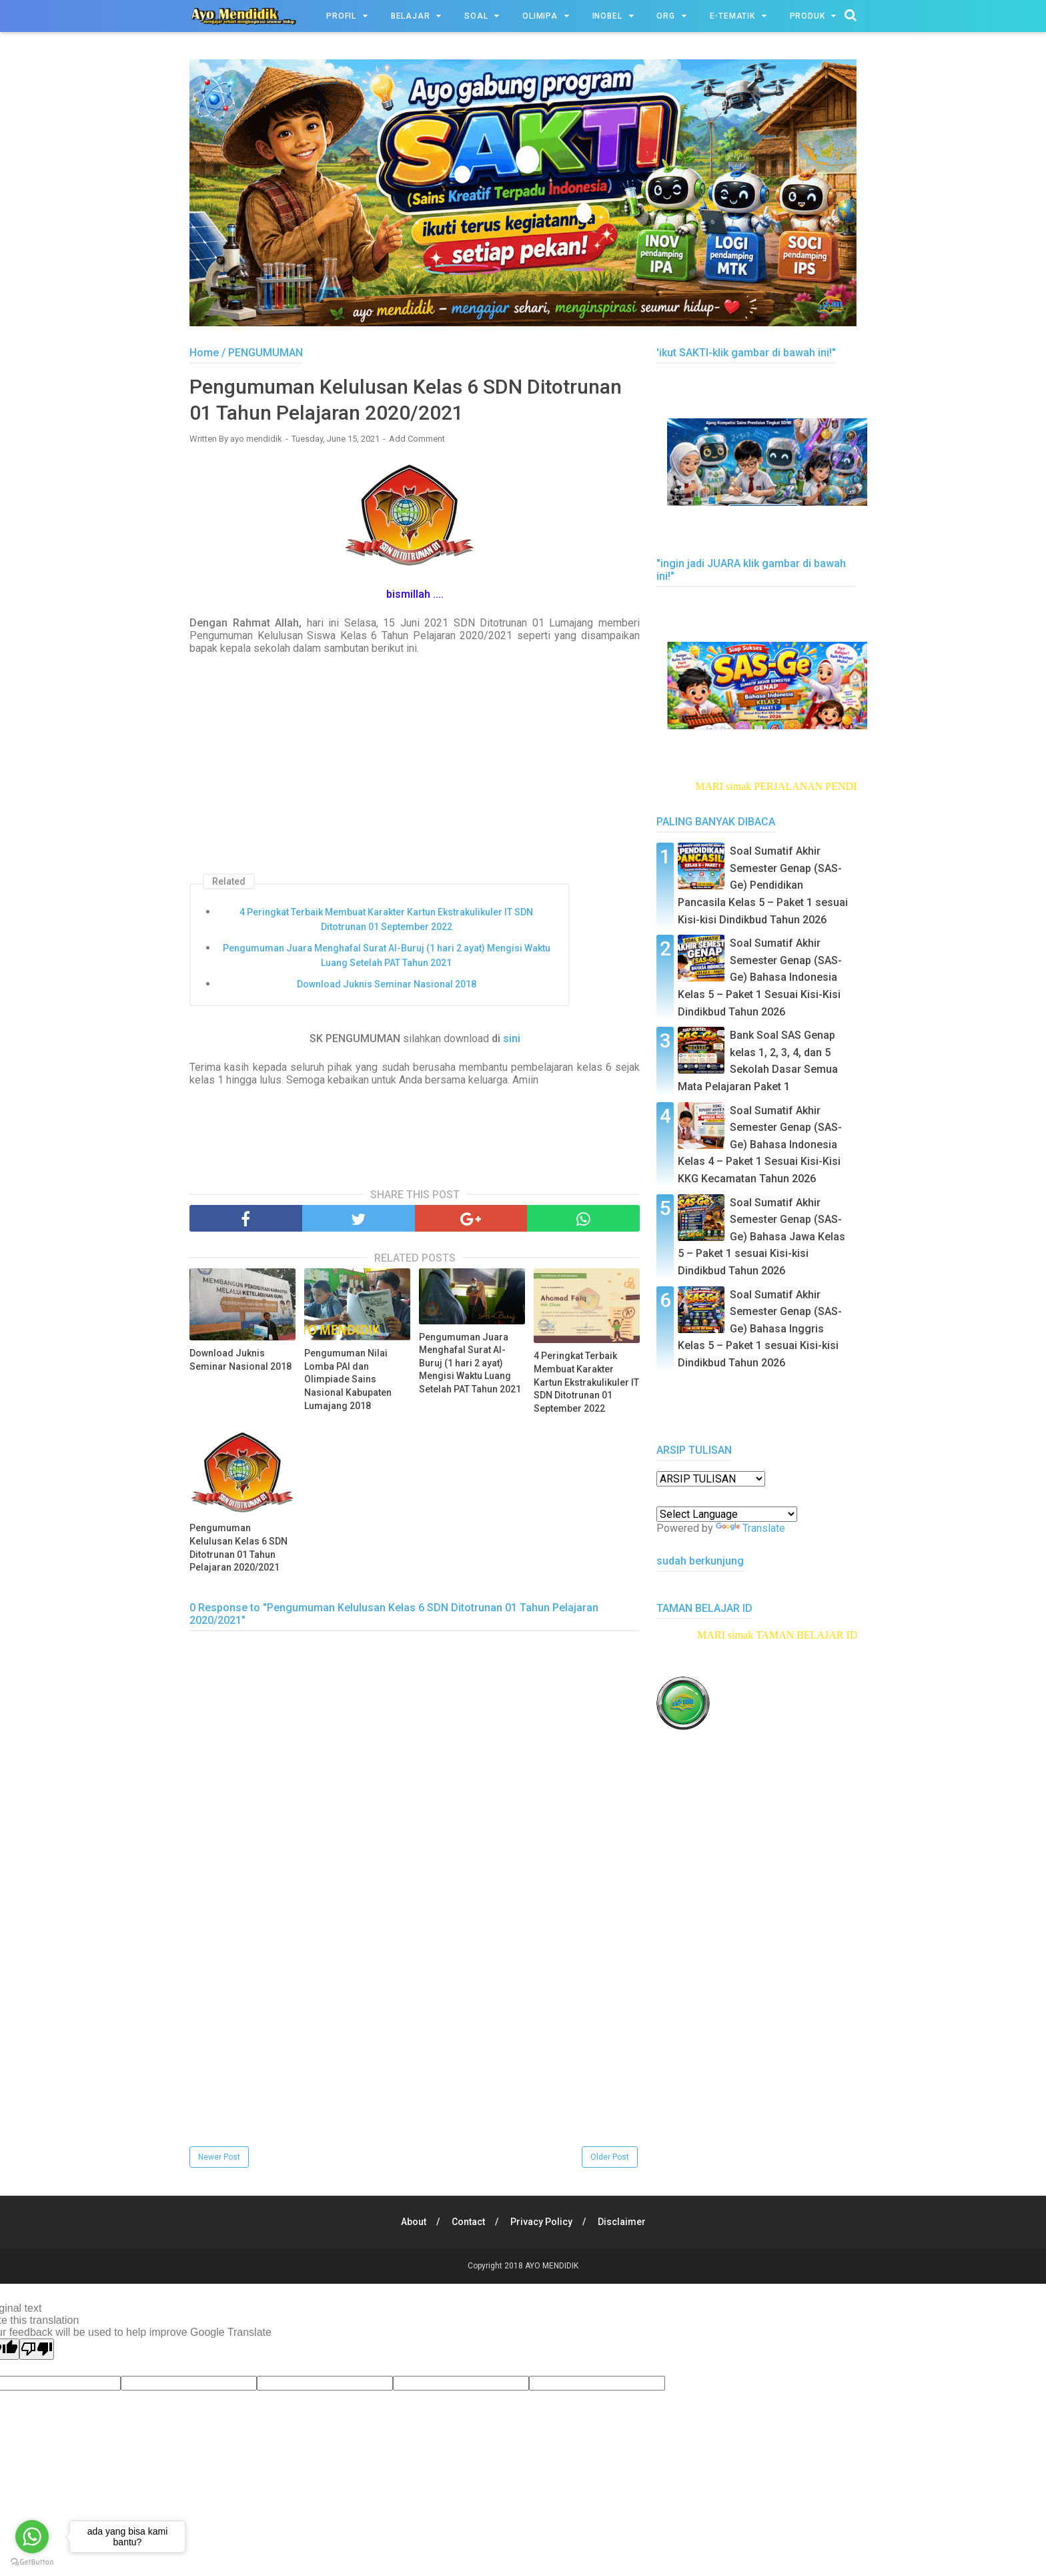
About (413, 2221)
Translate (750, 1528)
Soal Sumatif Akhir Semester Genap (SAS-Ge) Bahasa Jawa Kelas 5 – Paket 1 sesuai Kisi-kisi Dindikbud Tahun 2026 (761, 1236)
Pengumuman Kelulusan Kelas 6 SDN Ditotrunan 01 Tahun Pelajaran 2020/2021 (238, 1548)
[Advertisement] (414, 2050)
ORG (665, 16)
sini (511, 1038)
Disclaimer (622, 2221)
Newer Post (219, 2157)
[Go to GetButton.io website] (32, 2562)
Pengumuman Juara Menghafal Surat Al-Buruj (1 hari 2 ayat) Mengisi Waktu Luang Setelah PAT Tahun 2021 (386, 955)
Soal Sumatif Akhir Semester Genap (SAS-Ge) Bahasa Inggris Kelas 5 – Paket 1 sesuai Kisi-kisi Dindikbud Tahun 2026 (760, 1328)
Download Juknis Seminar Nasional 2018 (386, 984)
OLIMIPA (540, 16)
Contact (468, 2221)
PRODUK (807, 16)
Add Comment (417, 439)
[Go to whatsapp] (32, 2536)
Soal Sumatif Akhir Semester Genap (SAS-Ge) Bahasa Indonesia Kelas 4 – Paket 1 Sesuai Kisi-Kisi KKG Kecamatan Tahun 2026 (760, 1144)
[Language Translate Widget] (726, 1514)
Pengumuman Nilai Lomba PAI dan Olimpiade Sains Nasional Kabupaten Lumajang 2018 (348, 1379)
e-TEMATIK (732, 16)
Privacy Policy (541, 2221)
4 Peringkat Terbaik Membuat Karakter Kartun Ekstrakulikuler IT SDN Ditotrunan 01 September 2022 (386, 919)
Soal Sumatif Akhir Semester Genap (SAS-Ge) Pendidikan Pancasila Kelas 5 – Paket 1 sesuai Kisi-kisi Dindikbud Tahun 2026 (763, 885)
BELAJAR (410, 16)
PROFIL (341, 16)
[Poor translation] (36, 2349)
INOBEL (607, 16)
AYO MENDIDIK (551, 2265)
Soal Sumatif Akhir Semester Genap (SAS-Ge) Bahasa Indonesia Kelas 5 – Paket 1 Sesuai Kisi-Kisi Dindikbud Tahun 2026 (760, 977)
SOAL (476, 16)
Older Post (609, 2157)
